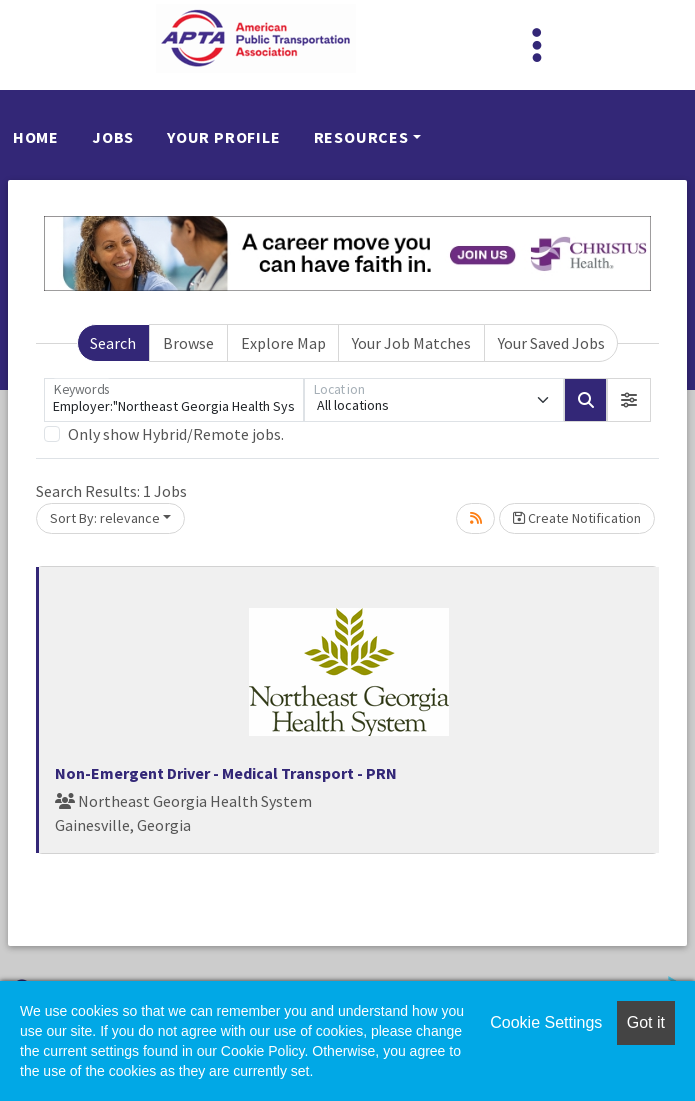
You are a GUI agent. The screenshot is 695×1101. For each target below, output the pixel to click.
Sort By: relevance (105, 518)
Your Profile (224, 137)
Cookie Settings (546, 1022)
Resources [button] (361, 137)
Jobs (113, 137)
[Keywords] (174, 400)
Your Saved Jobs (551, 343)
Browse (188, 343)
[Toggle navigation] (537, 45)
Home (36, 137)
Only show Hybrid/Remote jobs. (176, 434)
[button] (629, 400)
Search (113, 343)
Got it (646, 1022)
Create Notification (577, 518)
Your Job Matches (411, 343)
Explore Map (283, 343)
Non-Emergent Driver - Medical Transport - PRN (226, 773)
